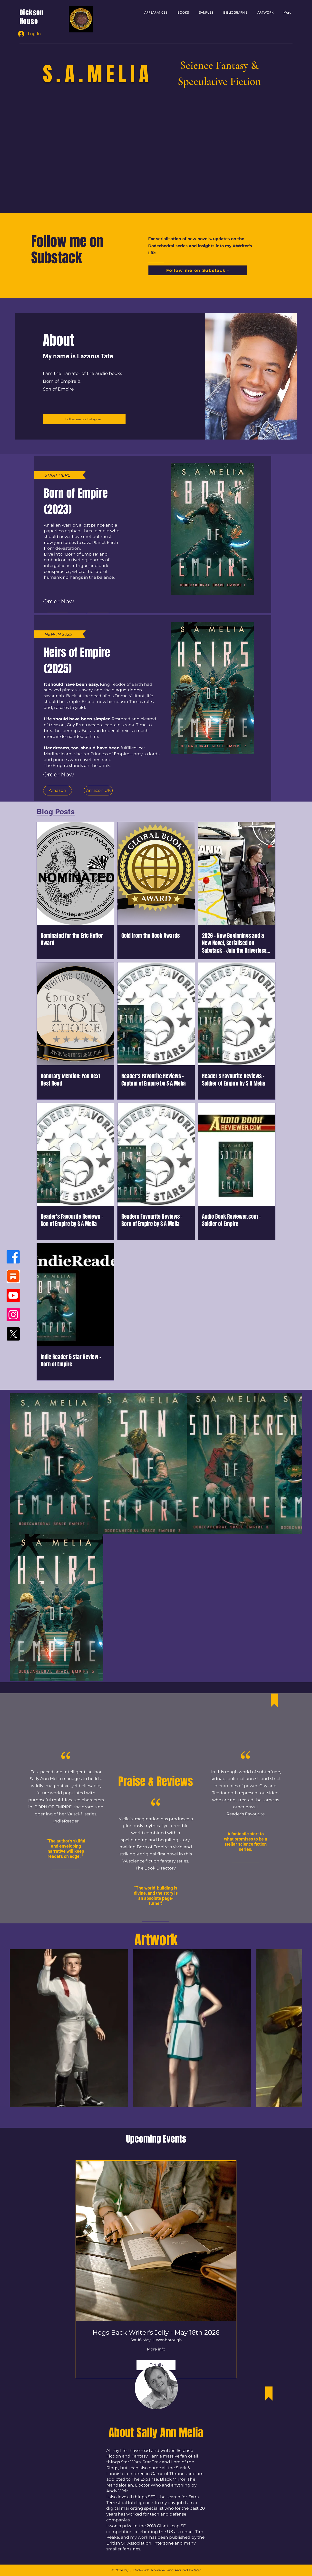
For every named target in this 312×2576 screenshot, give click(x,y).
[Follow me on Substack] (197, 270)
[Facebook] (13, 1257)
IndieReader (66, 1821)
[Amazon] (57, 790)
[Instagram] (13, 1314)
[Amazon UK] (98, 790)
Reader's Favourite (245, 1814)
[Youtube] (13, 1295)
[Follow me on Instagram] (84, 419)
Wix (197, 2570)
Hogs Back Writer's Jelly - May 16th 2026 (156, 2332)
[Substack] (13, 1276)
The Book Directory (156, 1868)
